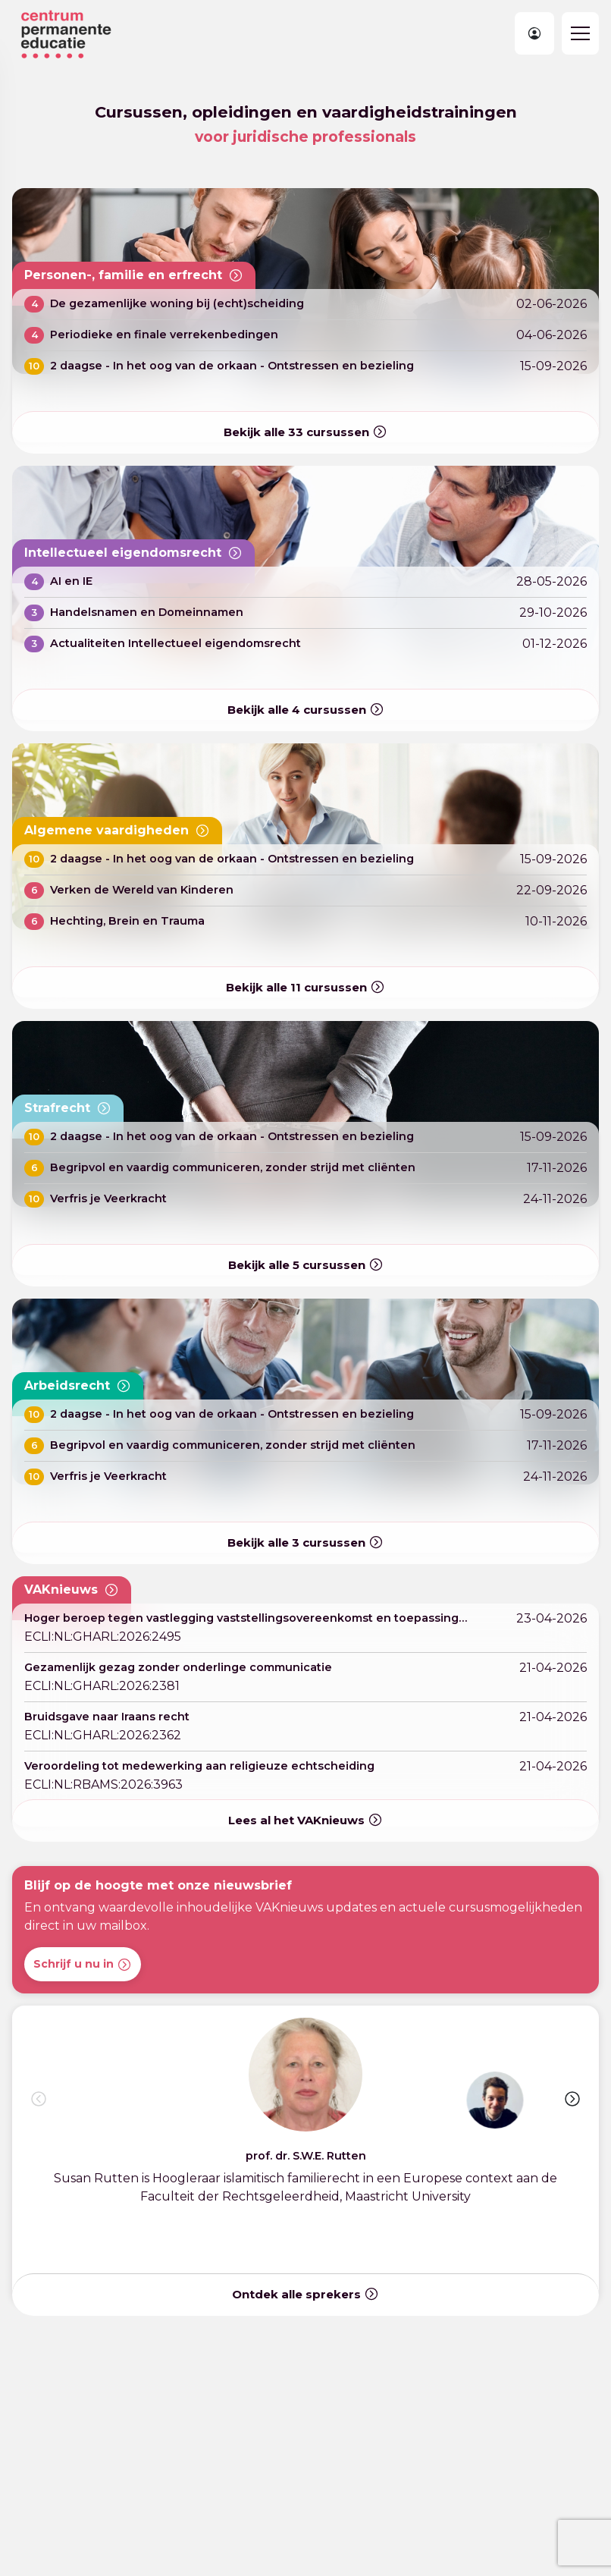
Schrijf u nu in (82, 1964)
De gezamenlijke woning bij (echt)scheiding (177, 303)
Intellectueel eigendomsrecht (133, 553)
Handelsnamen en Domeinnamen (146, 612)
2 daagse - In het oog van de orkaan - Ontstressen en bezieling (232, 365)
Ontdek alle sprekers (305, 2293)
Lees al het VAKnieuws (305, 1819)
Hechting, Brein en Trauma (127, 921)
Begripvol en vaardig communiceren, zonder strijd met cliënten (232, 1167)
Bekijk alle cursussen (305, 432)
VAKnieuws (71, 1589)
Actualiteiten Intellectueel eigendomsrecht (175, 643)
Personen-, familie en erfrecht (133, 275)
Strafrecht (67, 1108)
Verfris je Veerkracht (108, 1198)
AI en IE (71, 581)
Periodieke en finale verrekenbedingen (164, 334)
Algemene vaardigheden (117, 830)
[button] (572, 2099)
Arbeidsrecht (77, 1385)
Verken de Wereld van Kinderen (141, 890)
